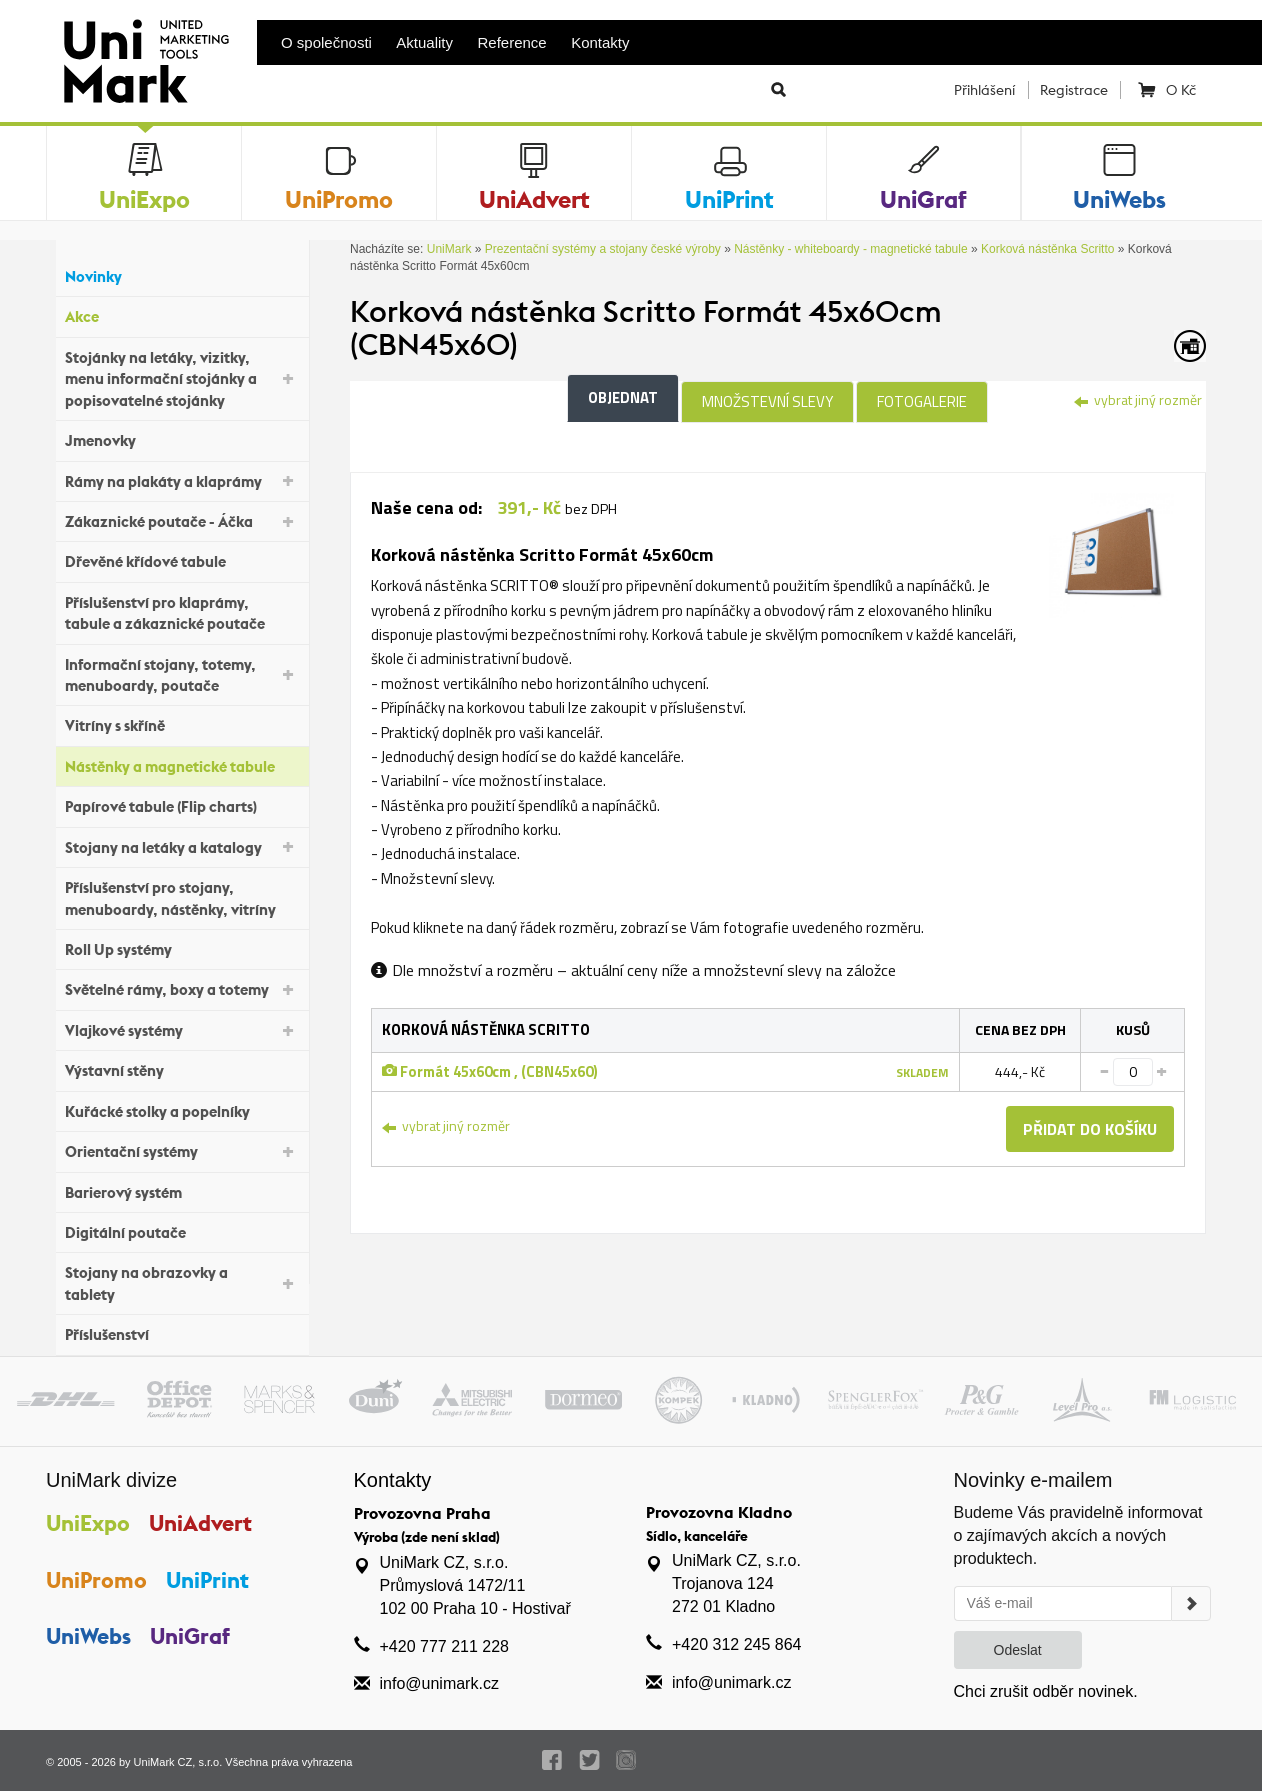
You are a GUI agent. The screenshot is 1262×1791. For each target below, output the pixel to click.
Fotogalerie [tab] (922, 401)
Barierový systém (182, 1189)
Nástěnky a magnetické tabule (182, 764)
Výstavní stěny (182, 1068)
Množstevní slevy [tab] (767, 401)
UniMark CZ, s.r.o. (178, 1762)
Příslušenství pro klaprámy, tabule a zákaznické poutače (182, 613)
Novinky (182, 274)
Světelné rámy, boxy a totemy (182, 988)
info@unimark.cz (439, 1683)
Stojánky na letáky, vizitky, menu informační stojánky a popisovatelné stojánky (182, 379)
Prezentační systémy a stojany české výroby (603, 249)
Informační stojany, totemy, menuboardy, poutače (182, 675)
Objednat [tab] (623, 397)
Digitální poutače (182, 1230)
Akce (182, 314)
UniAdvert (200, 1523)
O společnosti (326, 42)
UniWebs (88, 1636)
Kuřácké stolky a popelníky (182, 1108)
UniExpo (88, 1523)
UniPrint (207, 1580)
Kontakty (600, 42)
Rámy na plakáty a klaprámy (182, 479)
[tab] (1111, 554)
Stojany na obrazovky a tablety (182, 1283)
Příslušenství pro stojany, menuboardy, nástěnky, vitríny (182, 898)
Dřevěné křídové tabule (182, 559)
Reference (512, 42)
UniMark (449, 249)
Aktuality (424, 42)
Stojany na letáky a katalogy (182, 845)
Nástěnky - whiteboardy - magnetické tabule (850, 249)
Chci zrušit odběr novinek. (1046, 1691)
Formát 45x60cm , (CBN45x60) (490, 1071)
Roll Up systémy (182, 947)
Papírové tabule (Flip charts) (182, 804)
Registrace (1074, 90)
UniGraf (190, 1636)
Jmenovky (182, 438)
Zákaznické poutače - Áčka (182, 520)
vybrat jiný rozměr (1138, 399)
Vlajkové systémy (182, 1029)
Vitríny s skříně (182, 723)
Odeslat (1018, 1650)
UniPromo (96, 1580)
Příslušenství (182, 1332)
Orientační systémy (182, 1150)
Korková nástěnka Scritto (1047, 249)
